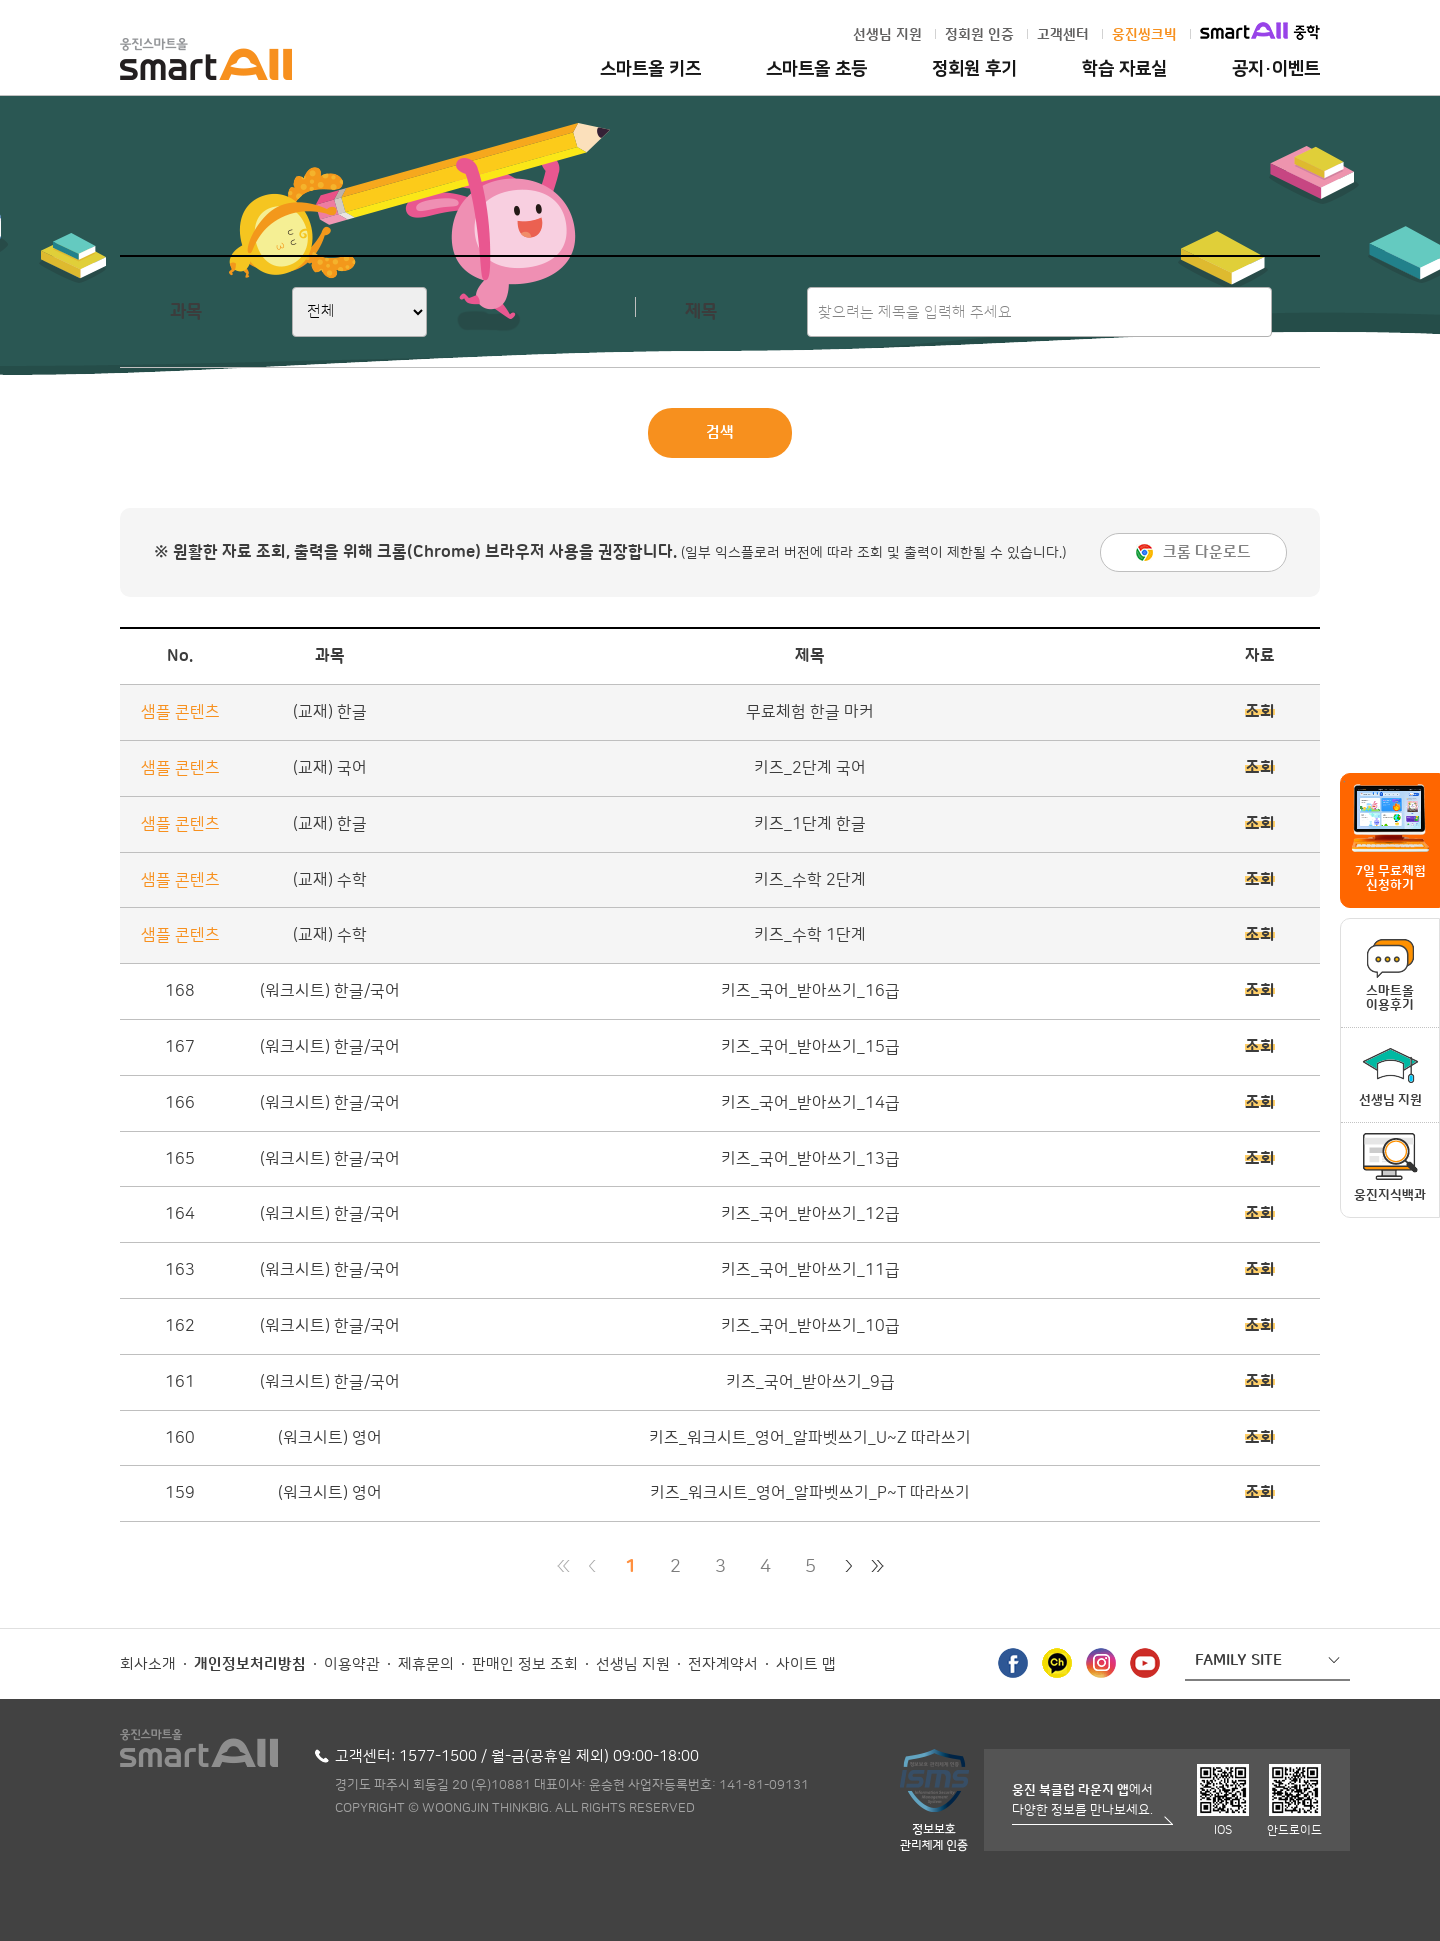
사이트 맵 (806, 1664)
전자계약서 (723, 1664)
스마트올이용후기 (1390, 998)
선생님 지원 (887, 35)
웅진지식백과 (1390, 1195)
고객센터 (1063, 35)
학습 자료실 (1124, 69)
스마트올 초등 (816, 69)
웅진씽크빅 (1144, 35)
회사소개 (148, 1664)
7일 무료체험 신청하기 (1390, 878)
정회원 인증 (979, 35)
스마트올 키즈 (650, 69)
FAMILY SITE (1238, 1660)
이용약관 (352, 1664)
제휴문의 (426, 1664)
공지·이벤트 (1276, 69)
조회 (1260, 712)
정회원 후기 (974, 69)
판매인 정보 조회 (525, 1664)
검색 (720, 432)
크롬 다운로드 (1207, 552)
